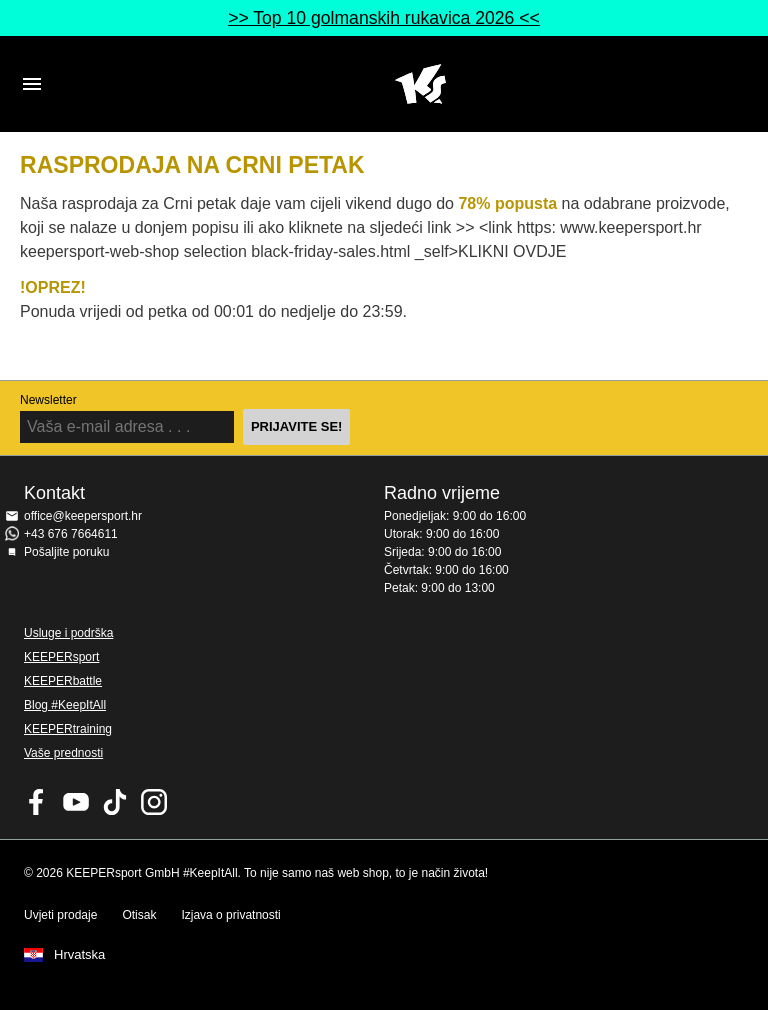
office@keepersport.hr (83, 516)
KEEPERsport (61, 657)
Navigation (32, 84)
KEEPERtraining (68, 729)
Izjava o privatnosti (230, 915)
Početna (420, 84)
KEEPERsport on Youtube (76, 802)
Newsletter (48, 400)
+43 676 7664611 (71, 534)
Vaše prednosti (63, 753)
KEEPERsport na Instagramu (154, 802)
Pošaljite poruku (66, 552)
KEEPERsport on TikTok (115, 802)
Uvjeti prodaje (60, 915)
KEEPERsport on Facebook (37, 802)
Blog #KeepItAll (65, 705)
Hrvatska (79, 955)
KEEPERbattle (63, 681)
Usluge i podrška (68, 633)
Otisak (139, 915)
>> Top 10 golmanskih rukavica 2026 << (384, 18)
